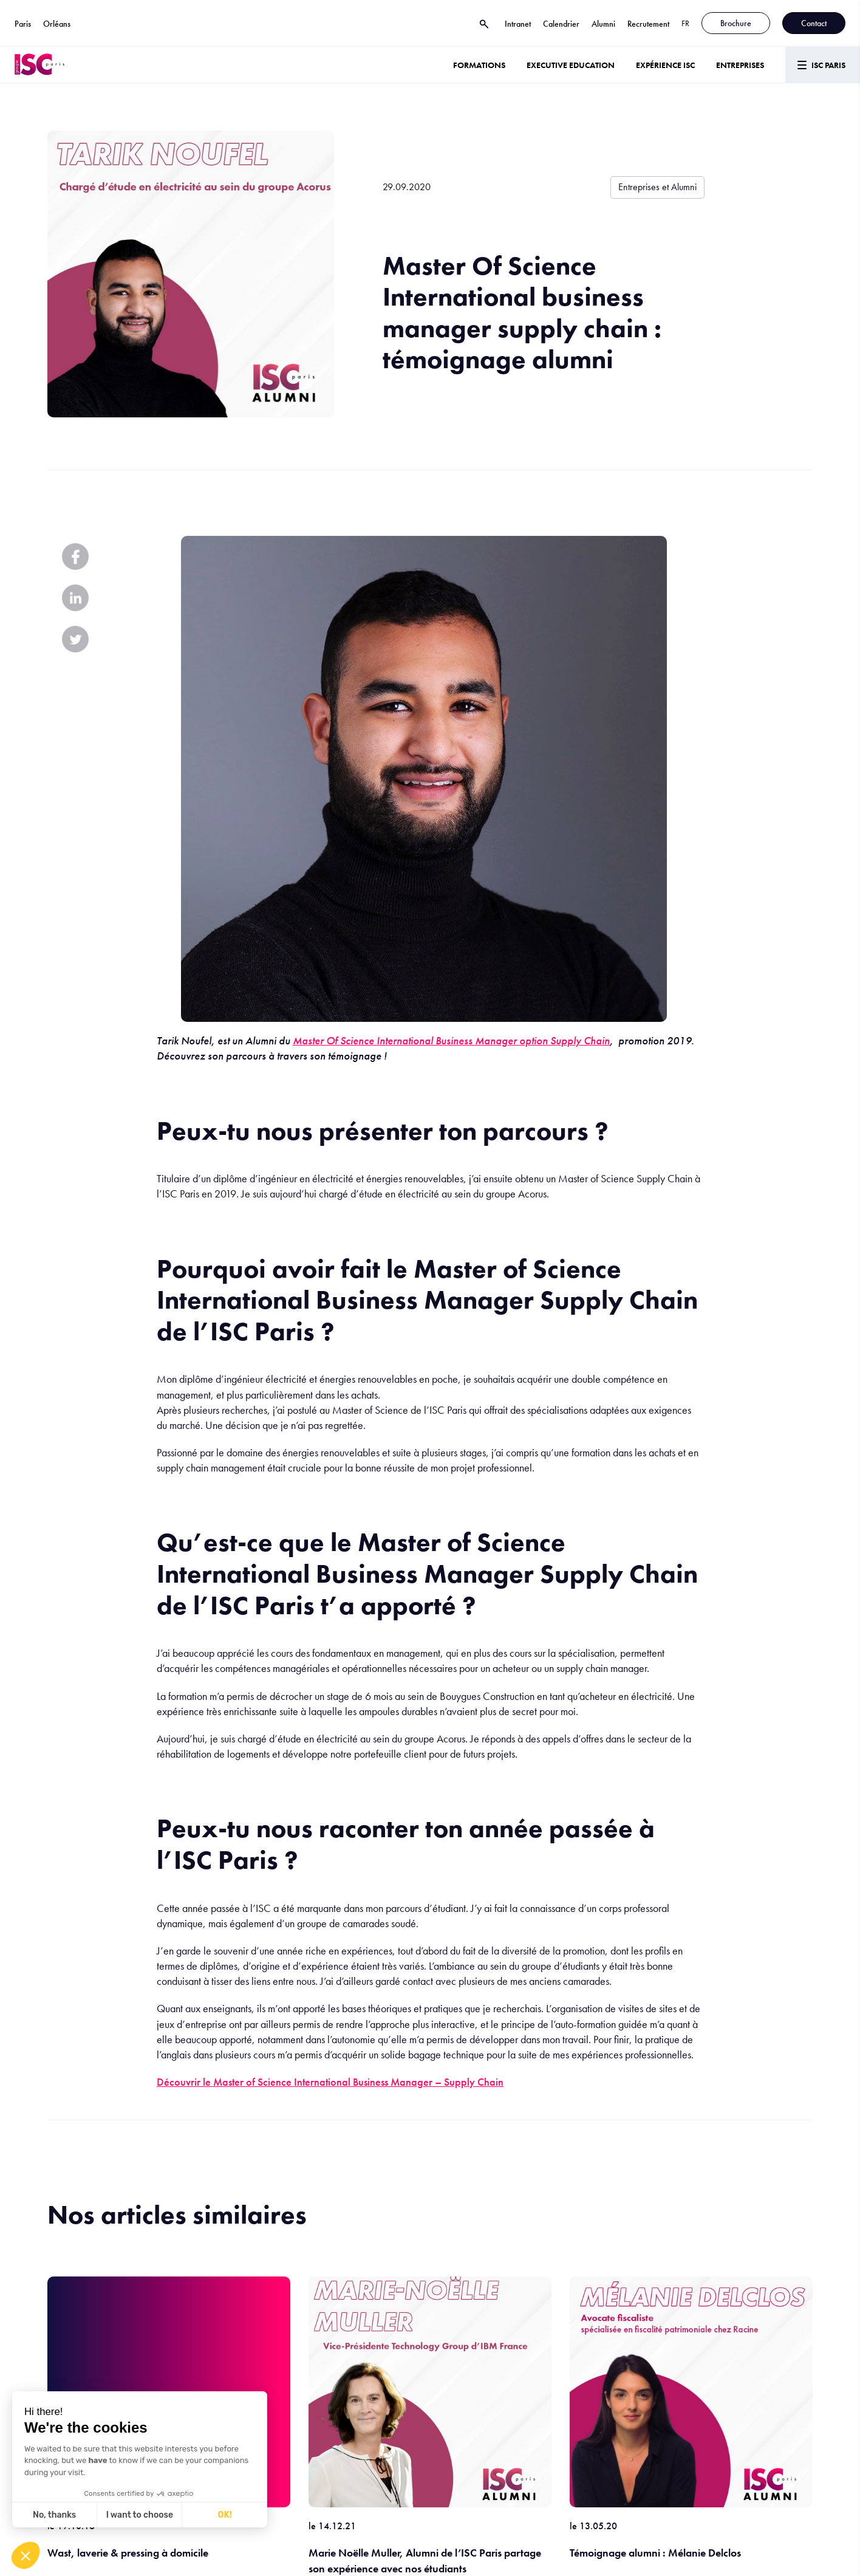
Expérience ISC (665, 65)
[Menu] (822, 65)
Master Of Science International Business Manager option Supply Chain (451, 1040)
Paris (23, 23)
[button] (25, 2555)
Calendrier (561, 23)
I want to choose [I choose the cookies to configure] (139, 2515)
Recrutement (648, 23)
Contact (814, 23)
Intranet (518, 23)
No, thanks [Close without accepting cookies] (54, 2515)
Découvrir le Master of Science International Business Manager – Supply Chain (330, 2082)
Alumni (603, 23)
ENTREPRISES (740, 65)
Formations (479, 65)
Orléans (56, 23)
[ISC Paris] (39, 65)
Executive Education (571, 65)
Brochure (735, 23)
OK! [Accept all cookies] (225, 2515)
